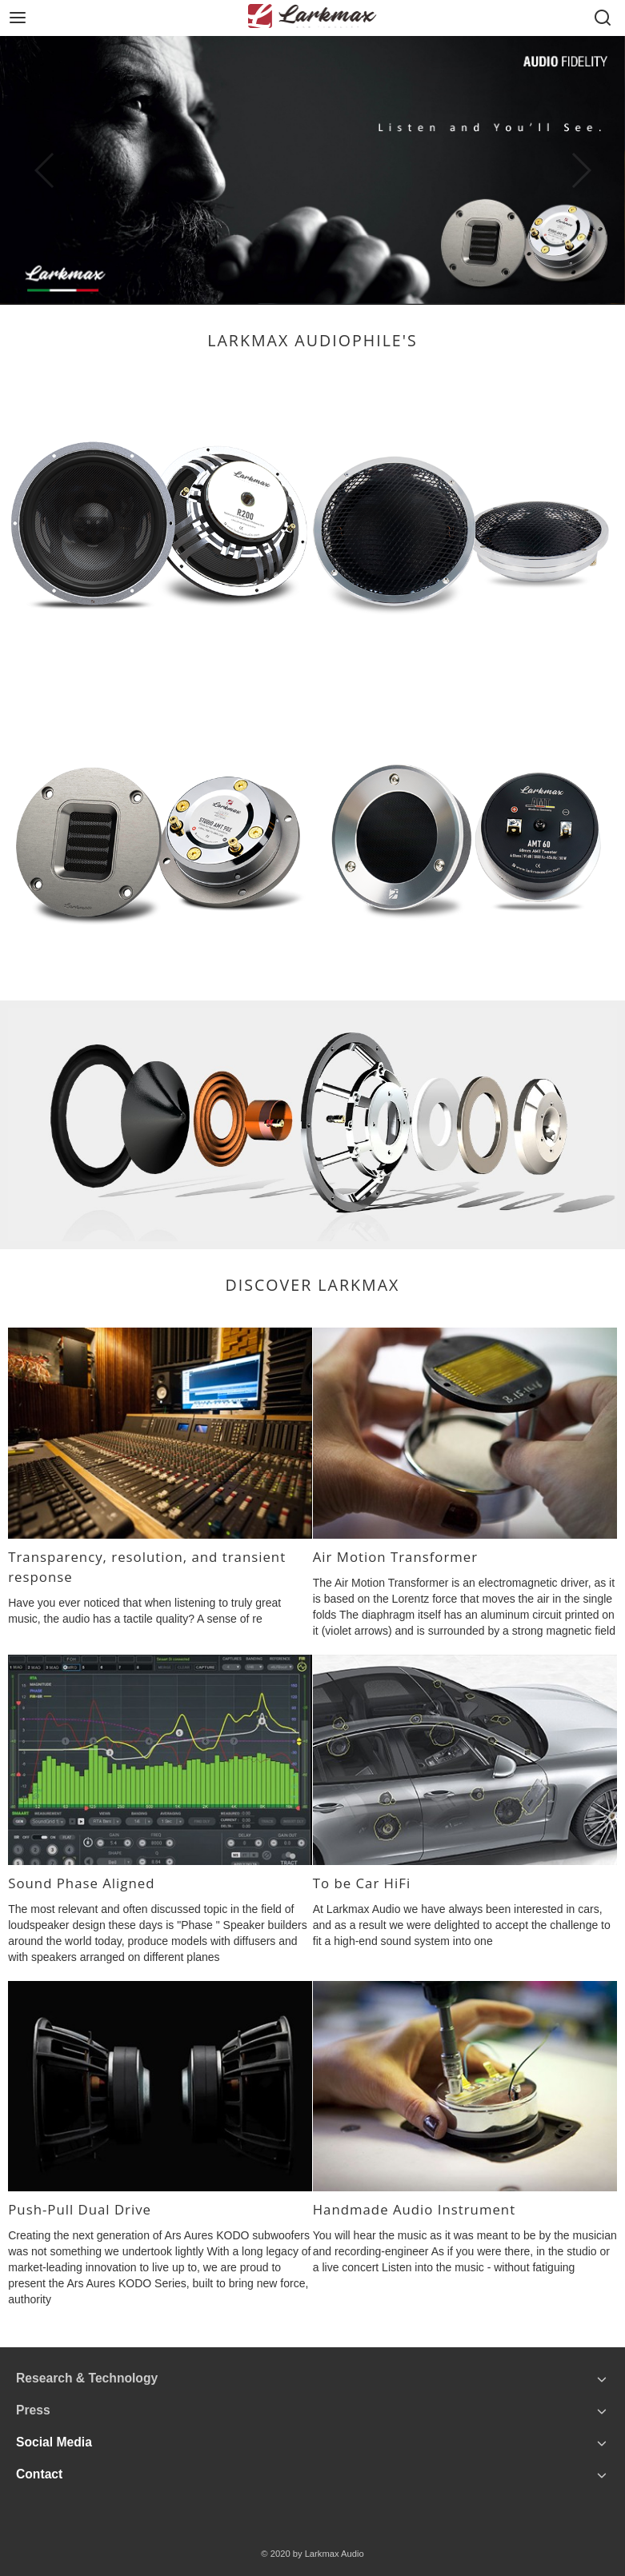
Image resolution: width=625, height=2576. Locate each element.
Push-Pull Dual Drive (79, 2209)
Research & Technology (87, 2378)
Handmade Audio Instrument (414, 2209)
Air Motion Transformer (395, 1557)
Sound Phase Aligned (81, 1883)
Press (33, 2410)
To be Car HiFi (362, 1883)
